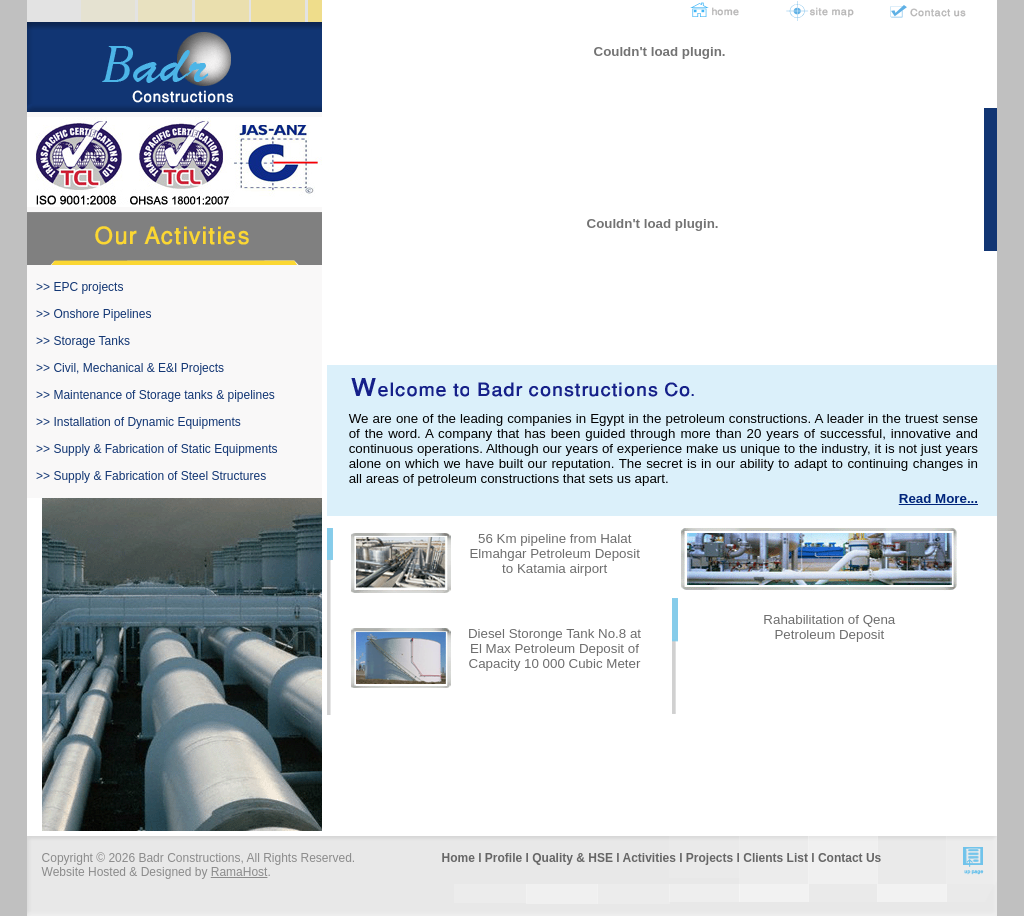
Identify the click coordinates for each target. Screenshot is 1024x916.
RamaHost (239, 872)
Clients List (775, 858)
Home (458, 858)
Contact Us (849, 858)
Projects (709, 858)
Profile (503, 858)
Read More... (938, 498)
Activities (648, 858)
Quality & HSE (572, 858)
